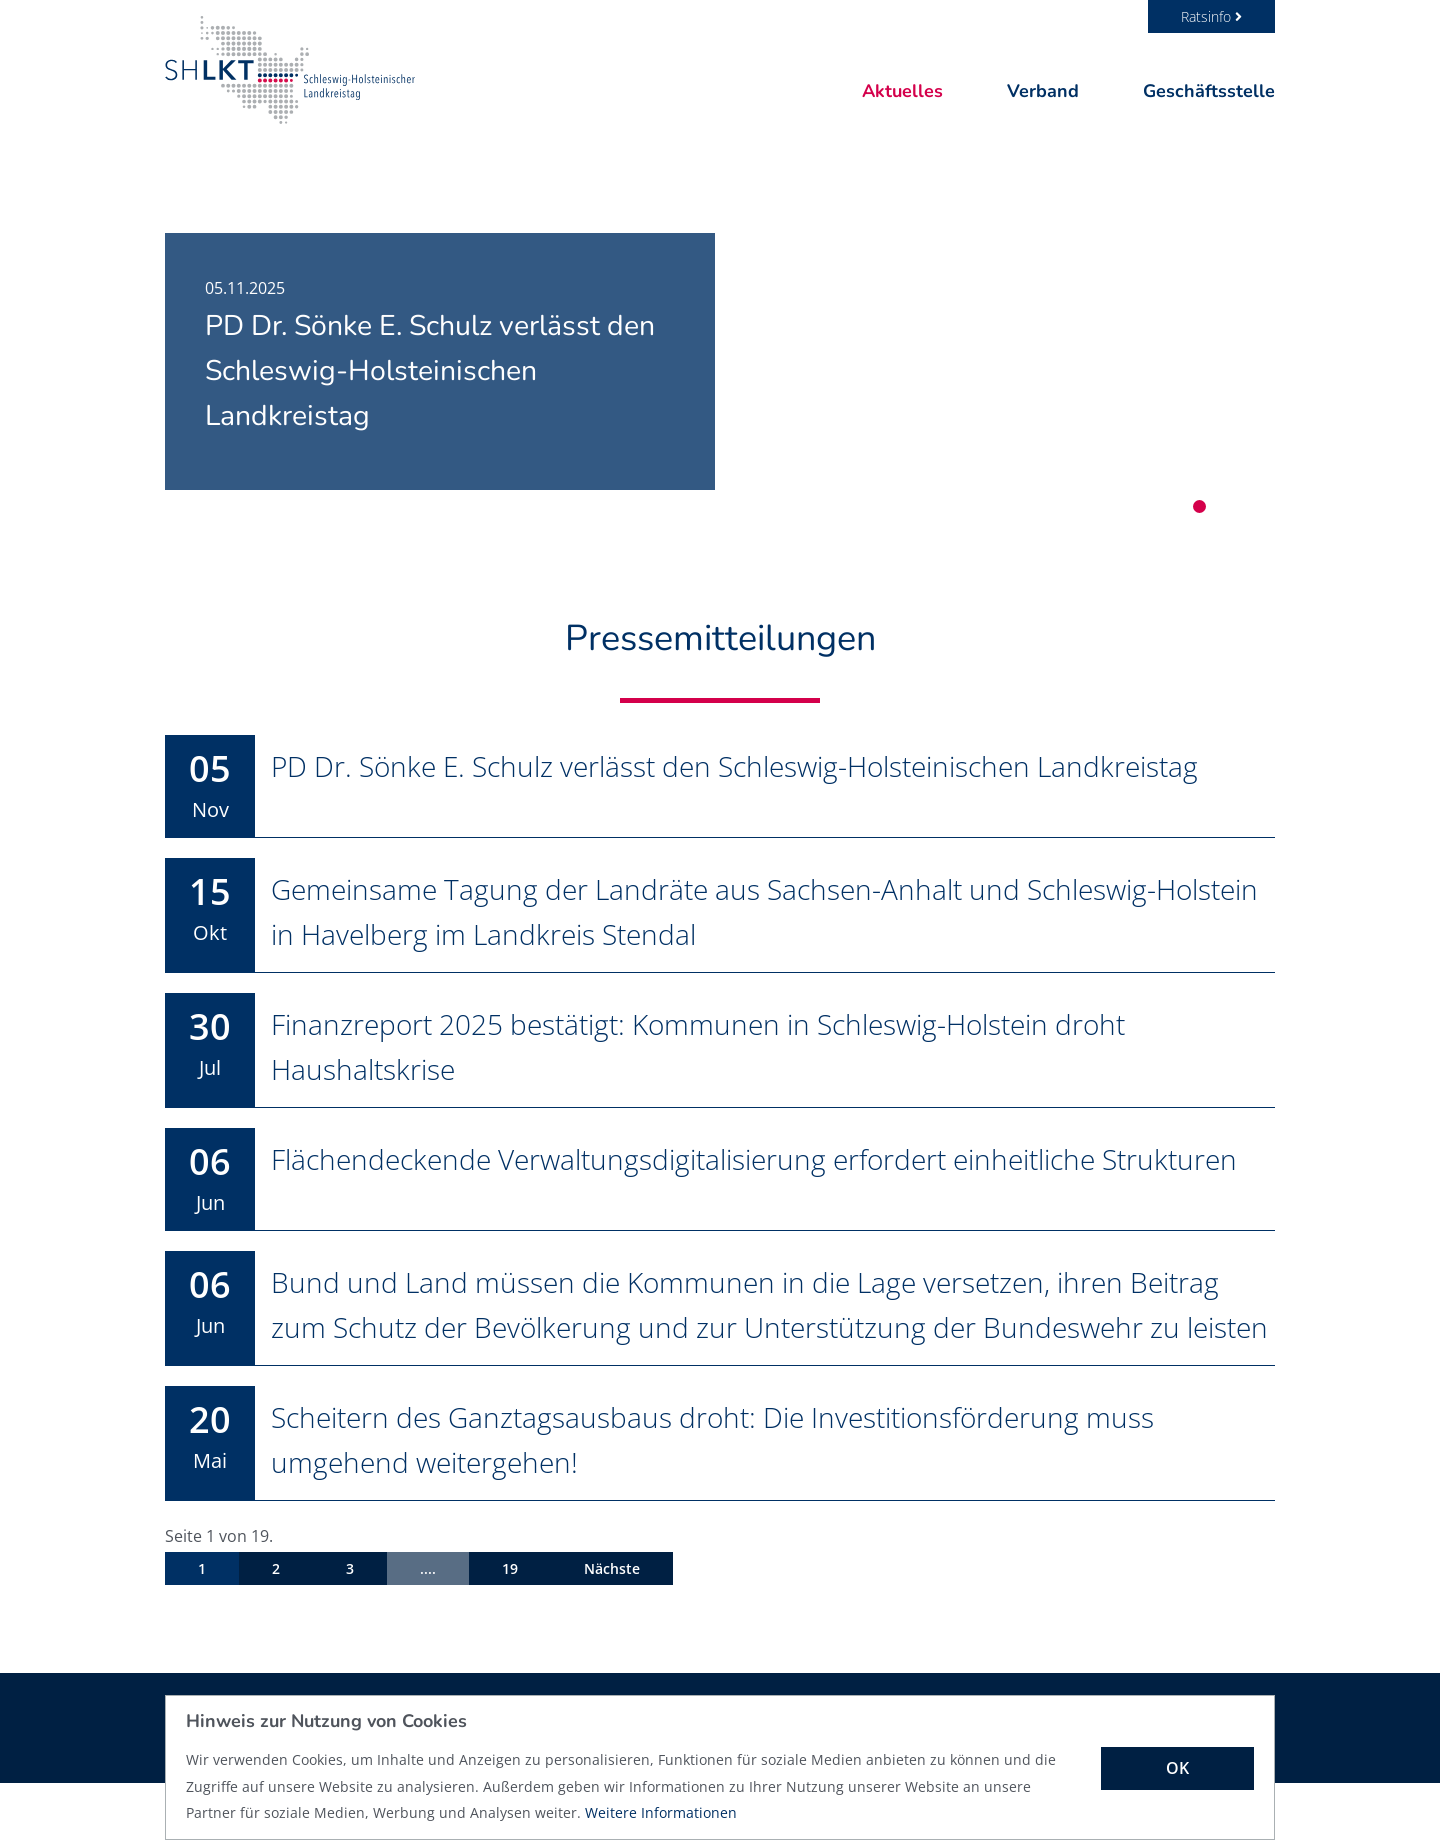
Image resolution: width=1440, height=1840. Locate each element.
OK (1177, 1768)
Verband (1043, 91)
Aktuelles (902, 91)
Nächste (612, 1625)
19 (510, 1625)
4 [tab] (1268, 506)
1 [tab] (1199, 506)
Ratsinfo (1211, 16)
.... (428, 1625)
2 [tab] (1222, 506)
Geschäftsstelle (1209, 91)
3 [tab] (1245, 506)
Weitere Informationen (661, 1812)
